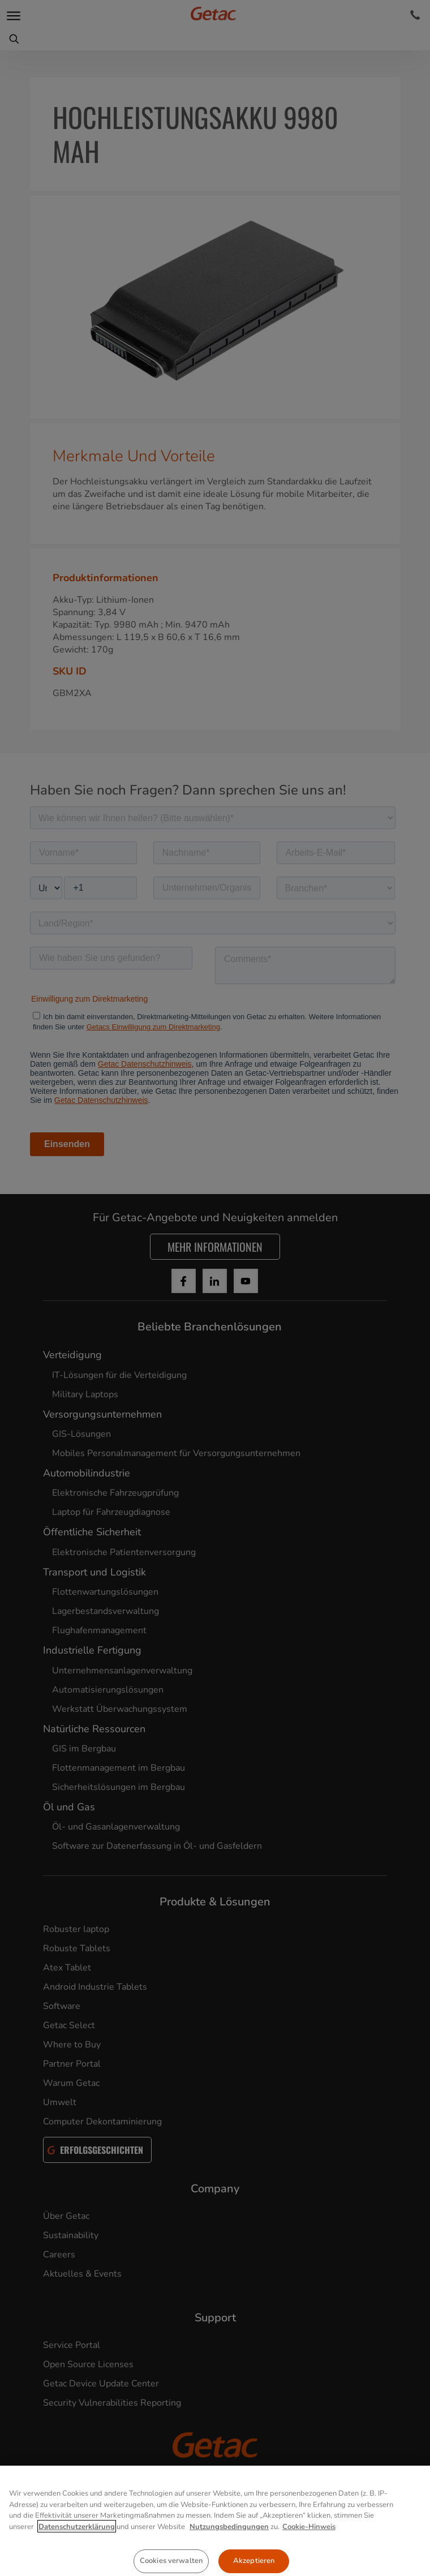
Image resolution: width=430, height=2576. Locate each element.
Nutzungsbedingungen (229, 2570)
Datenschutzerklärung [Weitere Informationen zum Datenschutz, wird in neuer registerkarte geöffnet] (76, 2570)
